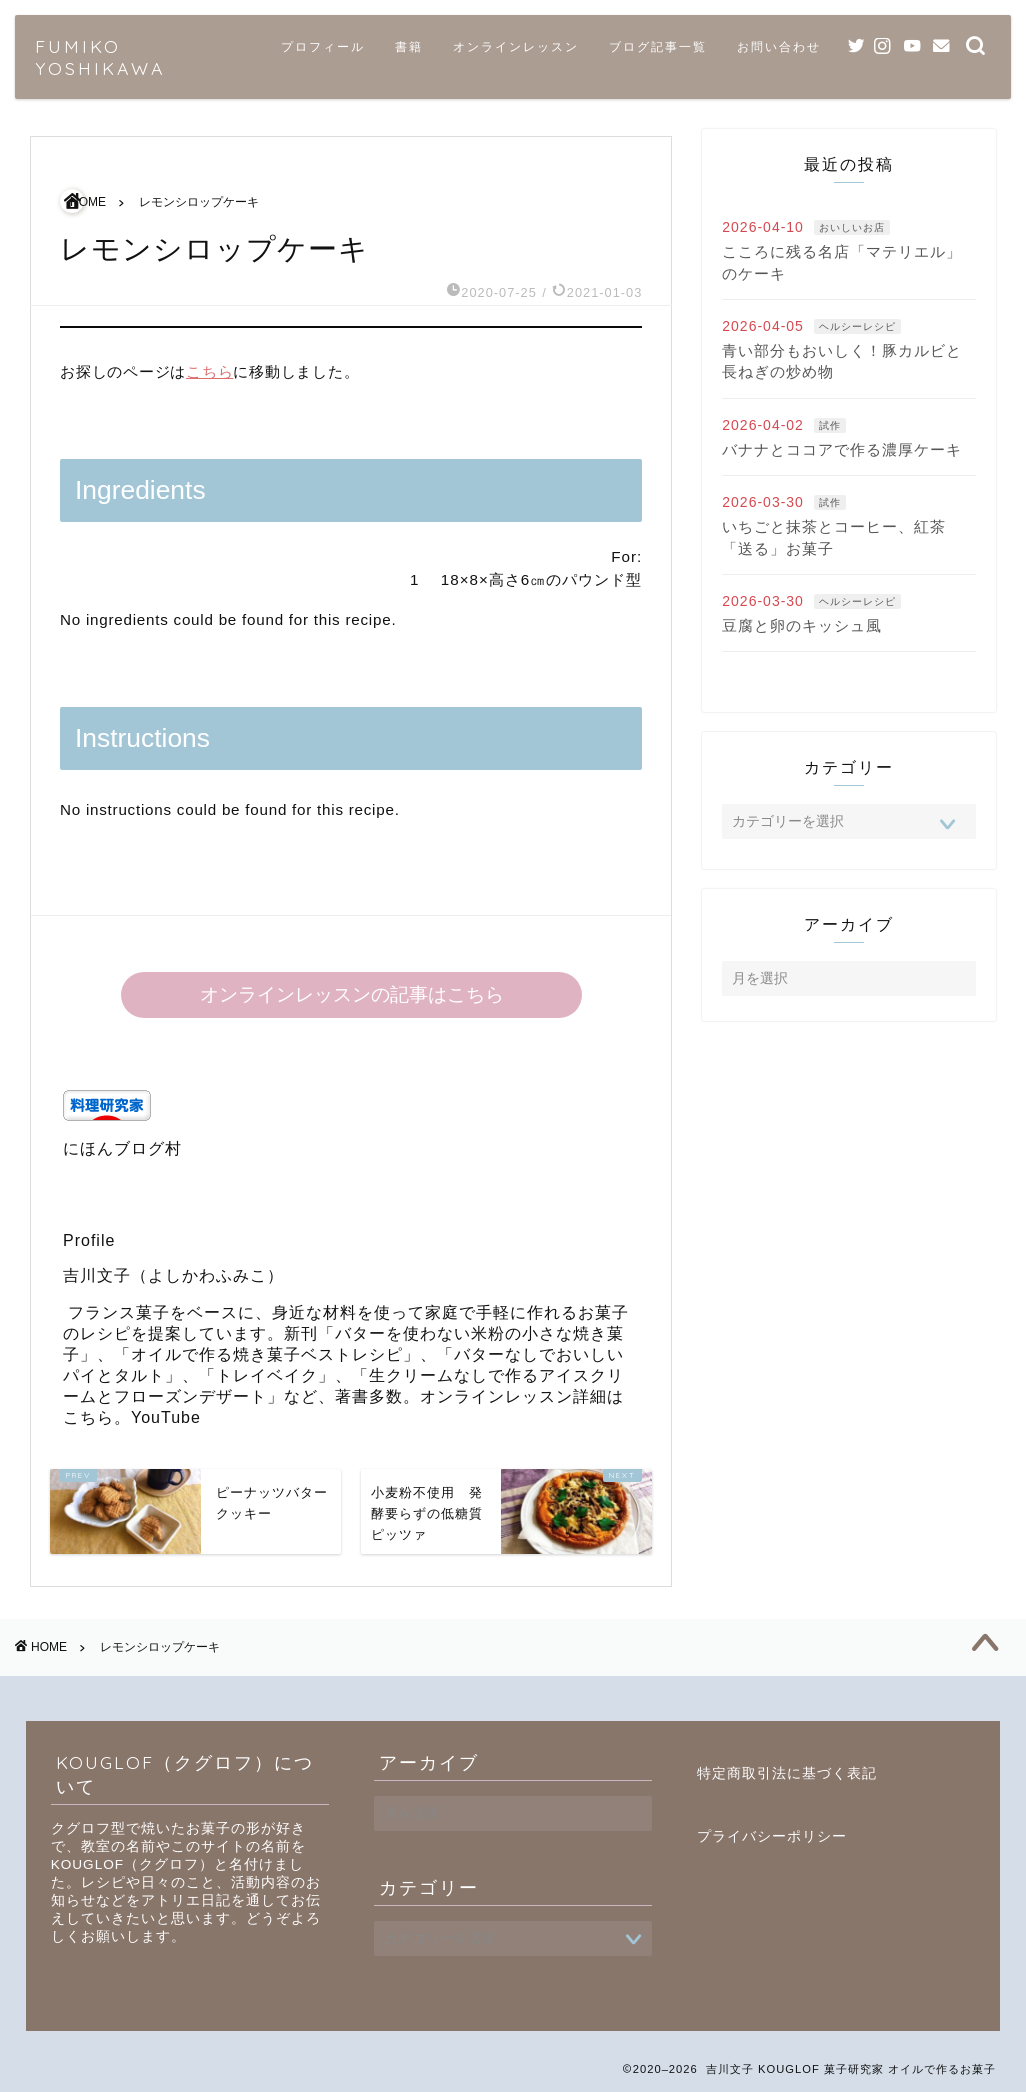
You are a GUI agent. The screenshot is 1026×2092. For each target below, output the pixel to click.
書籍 (409, 46)
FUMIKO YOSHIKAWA (100, 57)
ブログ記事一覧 (658, 46)
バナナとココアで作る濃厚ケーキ (842, 449)
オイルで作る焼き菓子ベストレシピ (267, 1354)
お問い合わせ (779, 46)
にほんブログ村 (122, 1148)
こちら (209, 371)
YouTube (166, 1417)
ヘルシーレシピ (857, 326)
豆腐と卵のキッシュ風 (802, 625)
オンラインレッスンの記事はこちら (351, 994)
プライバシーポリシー (772, 1836)
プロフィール (323, 46)
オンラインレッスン (516, 46)
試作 (830, 425)
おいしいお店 (852, 227)
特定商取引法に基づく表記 (787, 1773)
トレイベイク (267, 1375)
